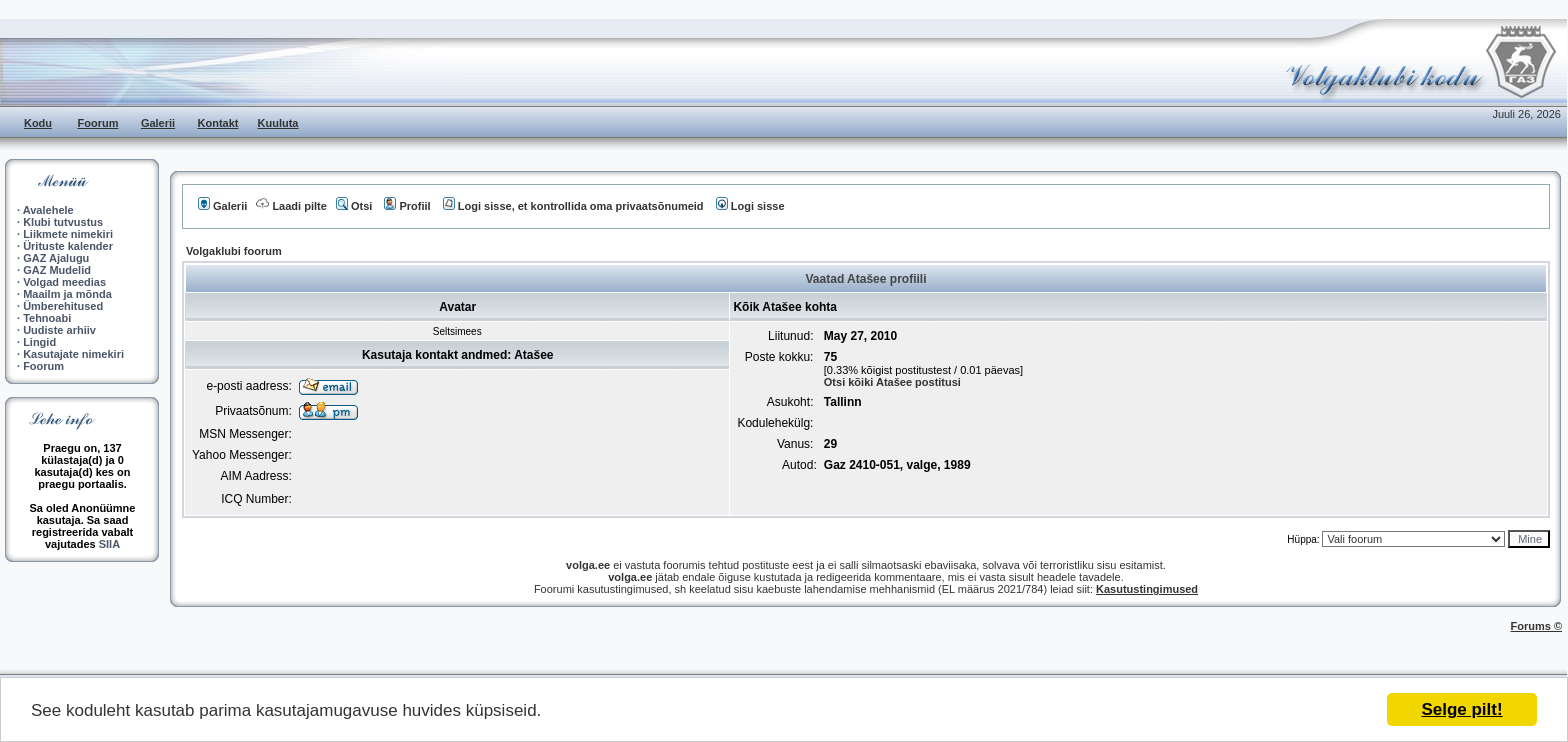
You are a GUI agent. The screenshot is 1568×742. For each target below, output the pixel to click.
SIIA (109, 544)
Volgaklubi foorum (234, 251)
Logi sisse (750, 206)
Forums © (1537, 626)
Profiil (407, 206)
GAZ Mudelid (57, 270)
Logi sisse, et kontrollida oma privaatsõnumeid (573, 206)
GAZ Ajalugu (56, 258)
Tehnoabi (47, 318)
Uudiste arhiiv (59, 330)
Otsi (354, 206)
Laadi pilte (291, 206)
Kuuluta (278, 123)
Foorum (98, 123)
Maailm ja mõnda (67, 294)
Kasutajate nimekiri (73, 354)
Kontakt (218, 123)
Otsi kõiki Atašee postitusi (892, 382)
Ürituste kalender (68, 246)
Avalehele (48, 210)
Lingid (39, 342)
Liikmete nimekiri (68, 234)
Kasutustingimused (1147, 589)
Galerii (158, 123)
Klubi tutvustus (63, 222)
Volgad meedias (64, 282)
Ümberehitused (63, 306)
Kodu (38, 123)
